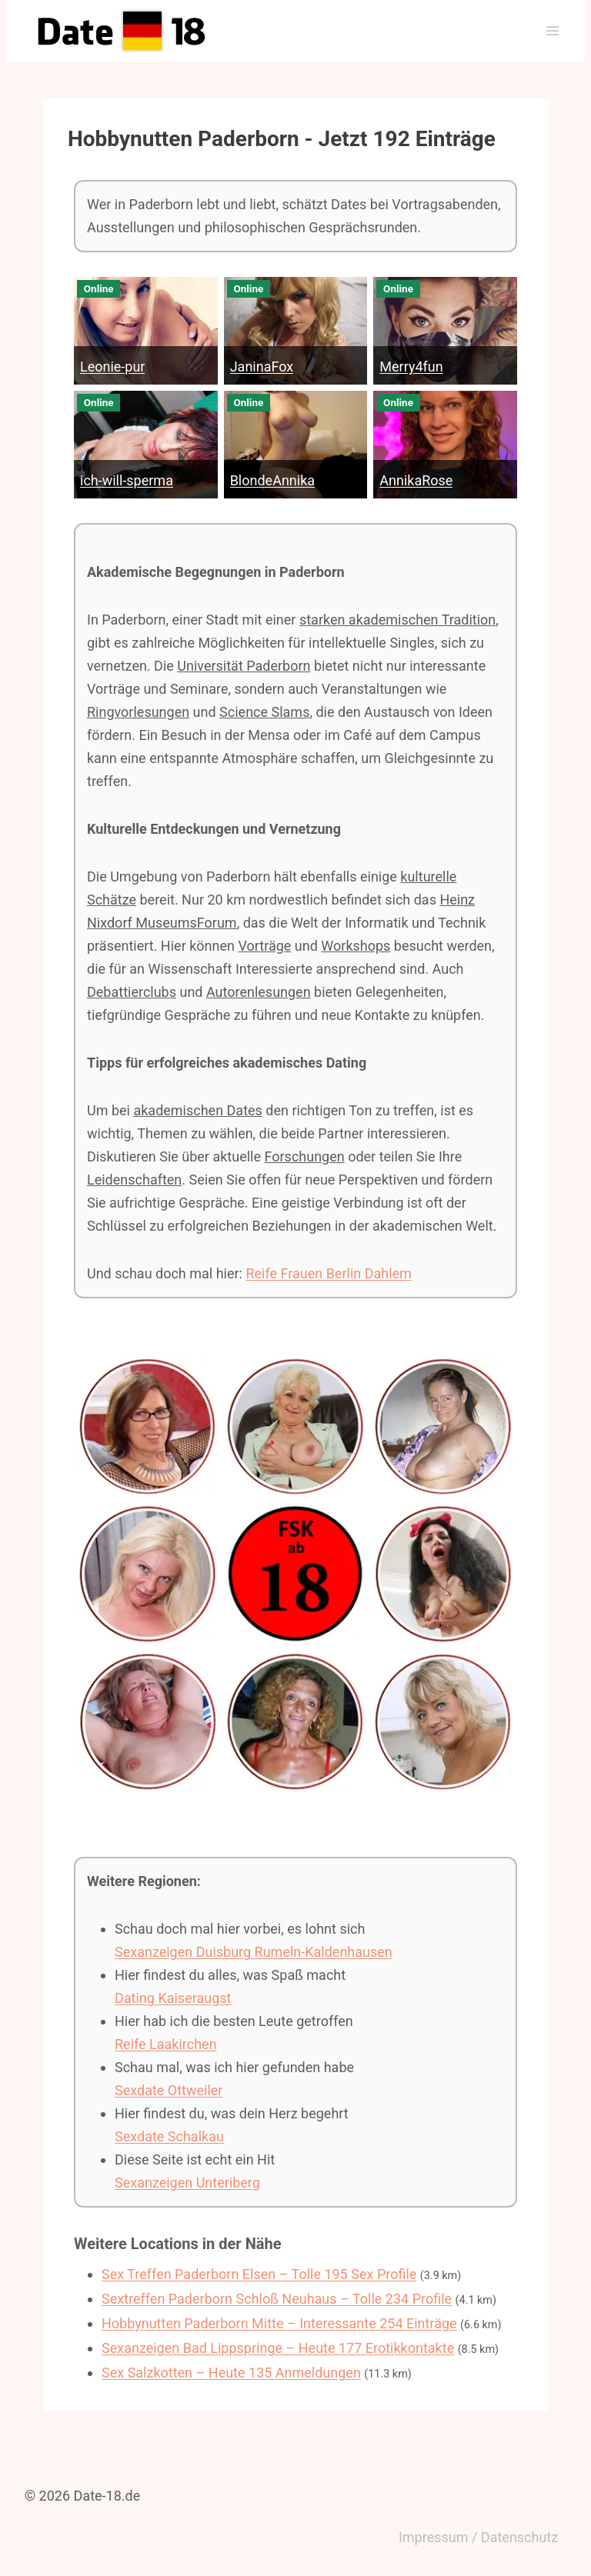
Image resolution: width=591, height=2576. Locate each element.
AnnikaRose (415, 480)
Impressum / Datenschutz (478, 2537)
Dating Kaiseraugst (173, 1998)
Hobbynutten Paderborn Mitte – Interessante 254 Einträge (279, 2323)
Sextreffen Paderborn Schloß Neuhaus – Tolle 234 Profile (277, 2299)
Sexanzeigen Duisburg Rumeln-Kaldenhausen (253, 1952)
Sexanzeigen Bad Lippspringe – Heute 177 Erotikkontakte (278, 2348)
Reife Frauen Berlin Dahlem (328, 1273)
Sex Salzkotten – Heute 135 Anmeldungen (231, 2372)
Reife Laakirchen (166, 2044)
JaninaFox (262, 366)
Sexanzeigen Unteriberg (187, 2182)
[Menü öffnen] (552, 30)
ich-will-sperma (126, 480)
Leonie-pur (112, 366)
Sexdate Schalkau (169, 2136)
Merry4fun (410, 366)
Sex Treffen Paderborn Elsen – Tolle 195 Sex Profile (259, 2274)
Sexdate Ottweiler (168, 2090)
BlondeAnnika (272, 480)
